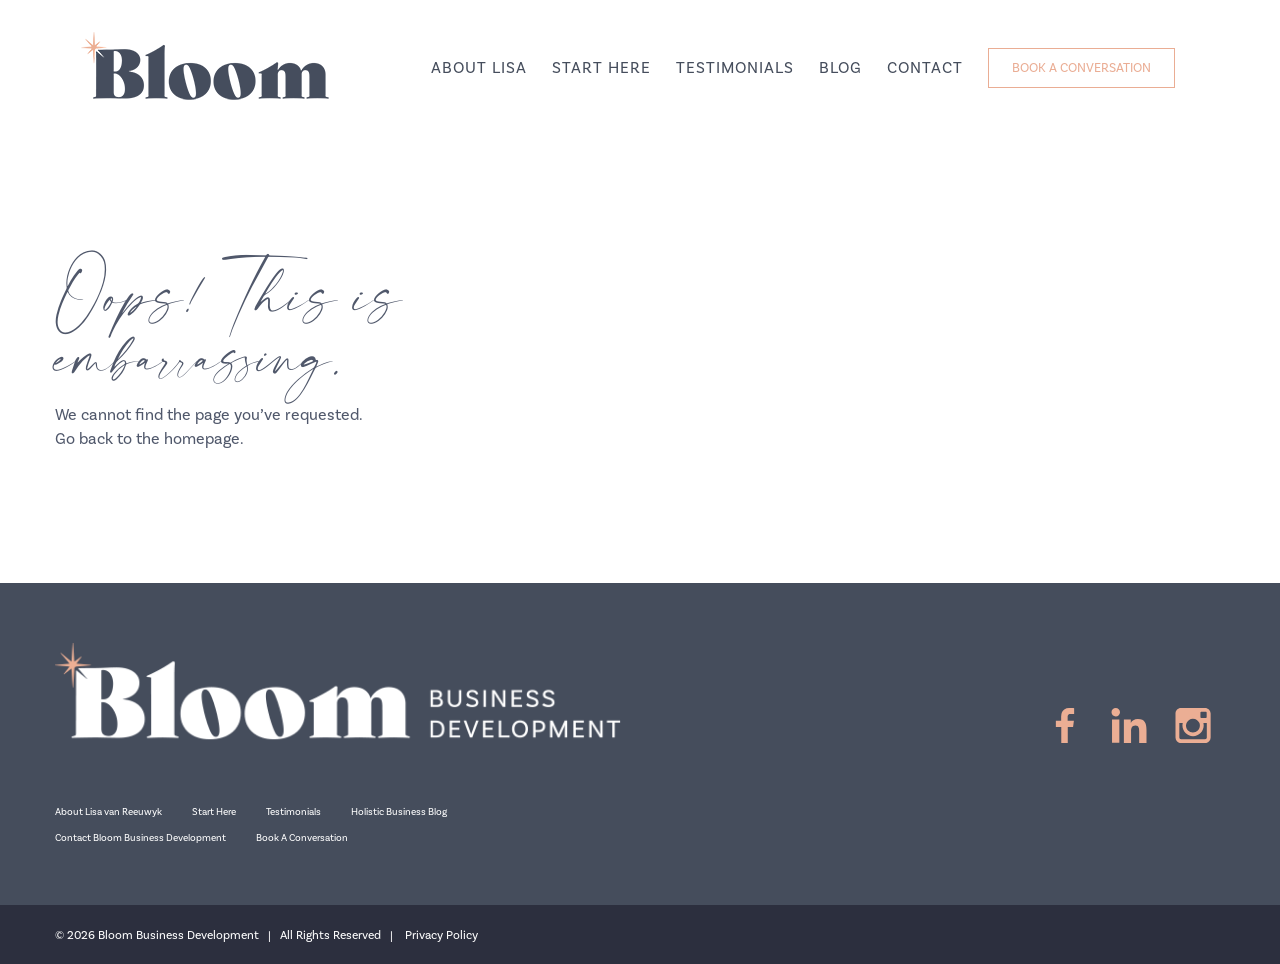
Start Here (214, 812)
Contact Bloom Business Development (140, 838)
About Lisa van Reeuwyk (108, 812)
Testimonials (293, 812)
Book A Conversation (302, 838)
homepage (202, 439)
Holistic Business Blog (399, 812)
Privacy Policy (441, 935)
